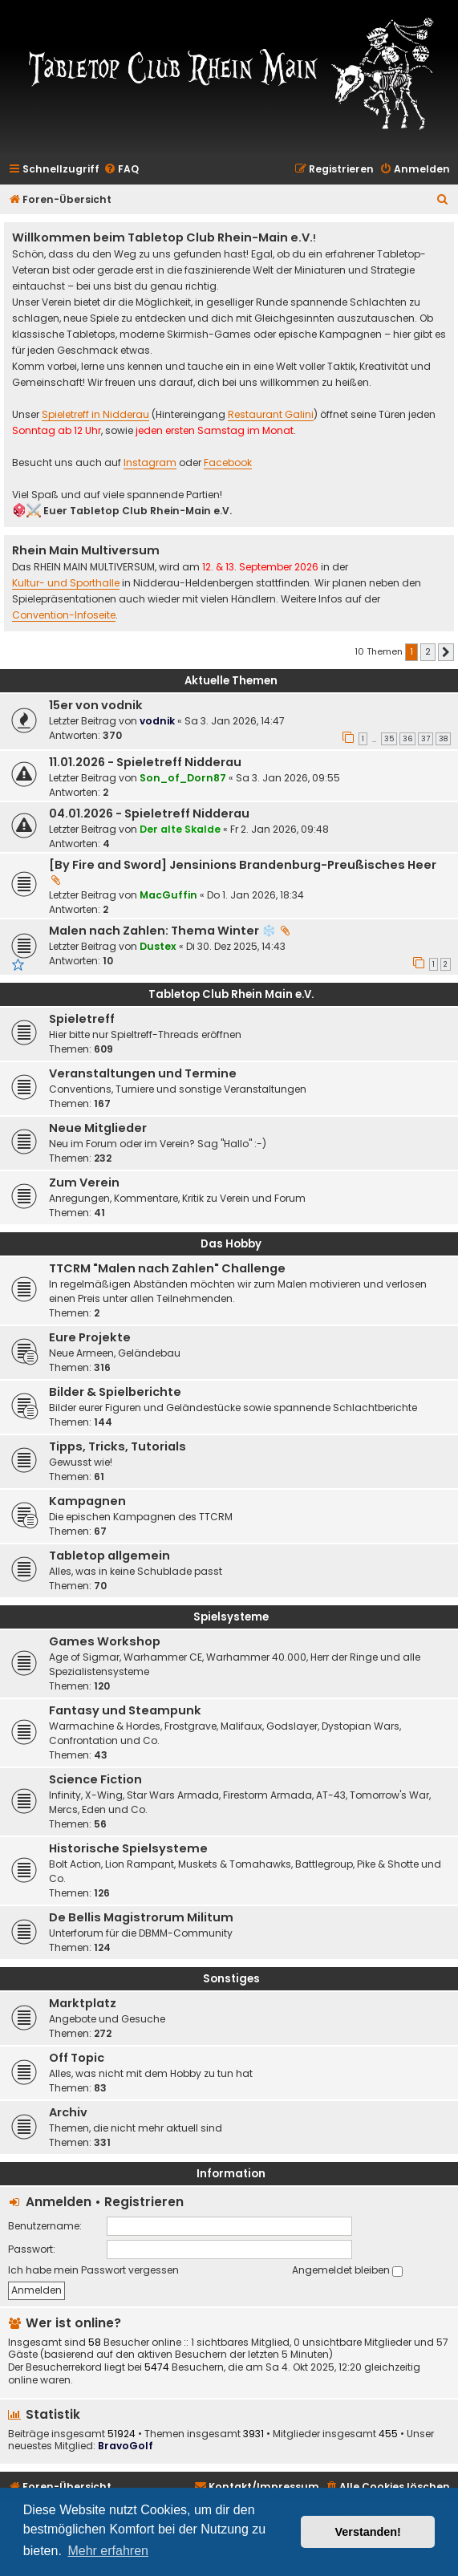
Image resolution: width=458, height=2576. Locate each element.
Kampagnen (87, 1501)
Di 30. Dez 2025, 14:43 (236, 946)
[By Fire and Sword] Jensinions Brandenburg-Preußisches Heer (242, 865)
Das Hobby (231, 1243)
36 (407, 739)
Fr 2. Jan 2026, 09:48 (279, 829)
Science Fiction (95, 1779)
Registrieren (144, 2201)
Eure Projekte (90, 1337)
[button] (446, 652)
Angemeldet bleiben (347, 2270)
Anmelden (58, 2201)
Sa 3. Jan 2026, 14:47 (234, 721)
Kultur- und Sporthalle (66, 584)
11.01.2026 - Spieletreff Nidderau (145, 762)
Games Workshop (104, 1641)
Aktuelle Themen (231, 680)
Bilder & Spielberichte (115, 1392)
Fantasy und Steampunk (125, 1710)
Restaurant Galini (271, 415)
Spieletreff (82, 1019)
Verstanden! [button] (368, 2531)
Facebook (228, 463)
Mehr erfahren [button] (107, 2551)
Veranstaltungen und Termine (143, 1073)
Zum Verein (84, 1182)
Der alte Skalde (180, 829)
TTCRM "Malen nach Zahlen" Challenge (167, 1268)
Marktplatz (82, 2003)
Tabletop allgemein (109, 1556)
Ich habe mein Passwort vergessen (93, 2270)
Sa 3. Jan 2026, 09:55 (288, 778)
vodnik (157, 721)
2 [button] (428, 651)
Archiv (68, 2112)
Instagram (150, 463)
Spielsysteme (231, 1617)
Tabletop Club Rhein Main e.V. (231, 994)
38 (443, 739)
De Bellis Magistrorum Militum (141, 1917)
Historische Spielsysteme (128, 1848)
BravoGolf (125, 2445)
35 (389, 739)
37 (425, 739)
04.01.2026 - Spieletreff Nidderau (149, 813)
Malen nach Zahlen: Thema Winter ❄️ (162, 931)
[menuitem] (121, 170)
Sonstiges (231, 1978)
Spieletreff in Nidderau (95, 415)
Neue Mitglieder (98, 1128)
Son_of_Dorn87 (183, 778)
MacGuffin (168, 895)
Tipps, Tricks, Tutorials (117, 1446)
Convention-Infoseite (64, 616)
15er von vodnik (96, 705)
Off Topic (76, 2058)
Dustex (158, 946)
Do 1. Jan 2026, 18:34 (255, 895)
